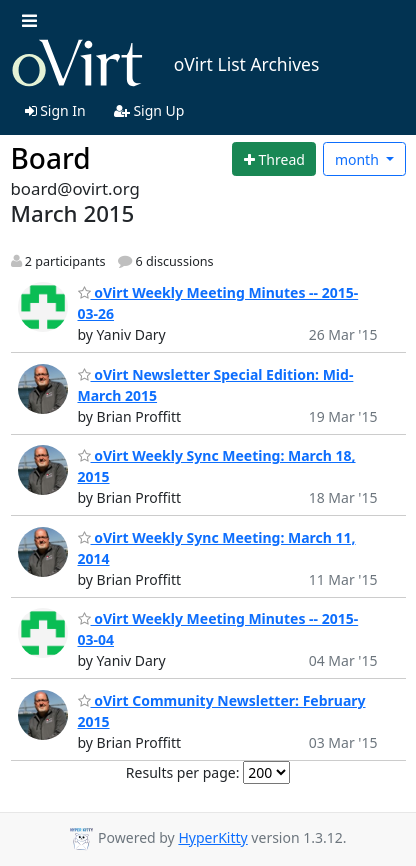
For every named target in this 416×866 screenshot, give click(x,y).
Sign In (55, 110)
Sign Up (149, 110)
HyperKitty (212, 837)
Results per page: (183, 772)
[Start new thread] (274, 159)
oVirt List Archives (165, 64)
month (359, 159)
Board (51, 158)
